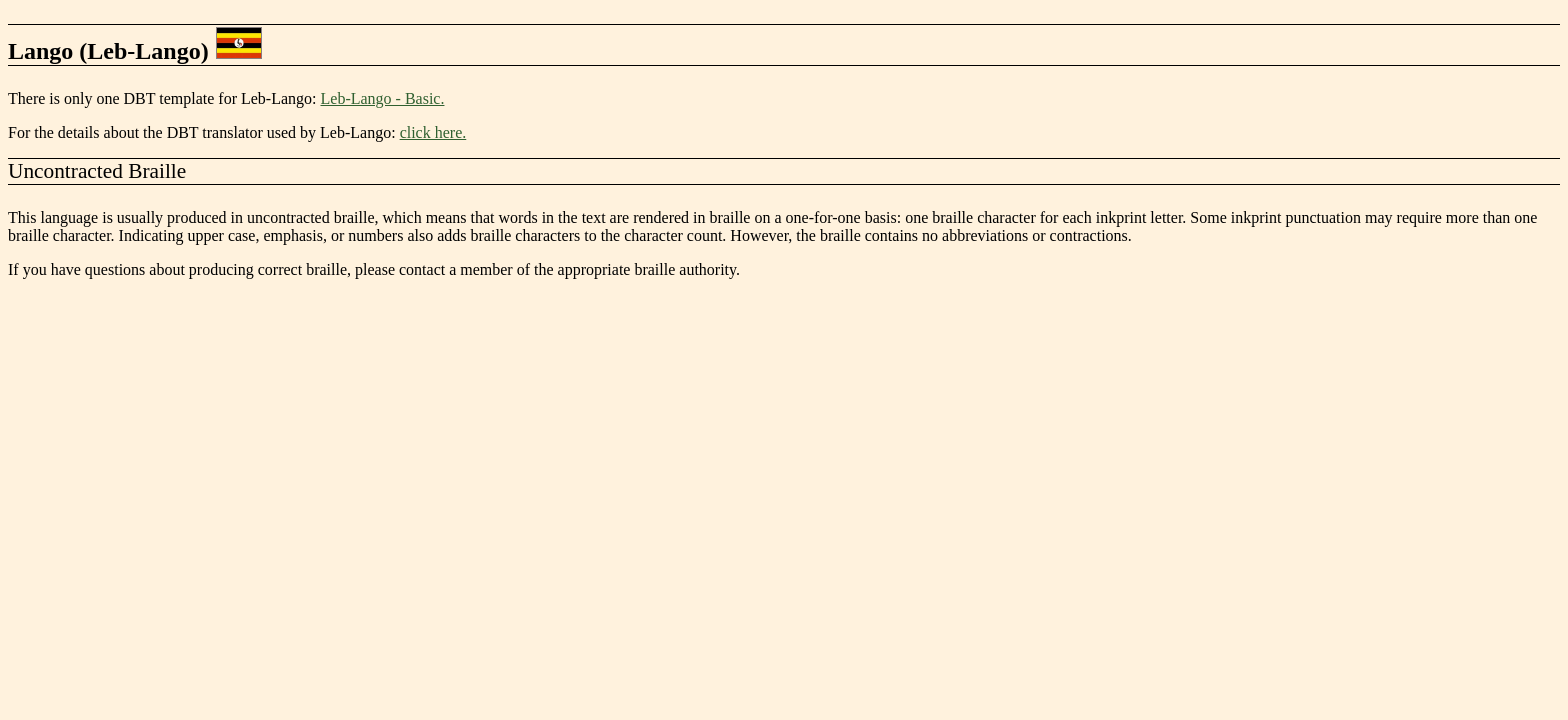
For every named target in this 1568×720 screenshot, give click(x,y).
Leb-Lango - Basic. (383, 98)
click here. (433, 132)
